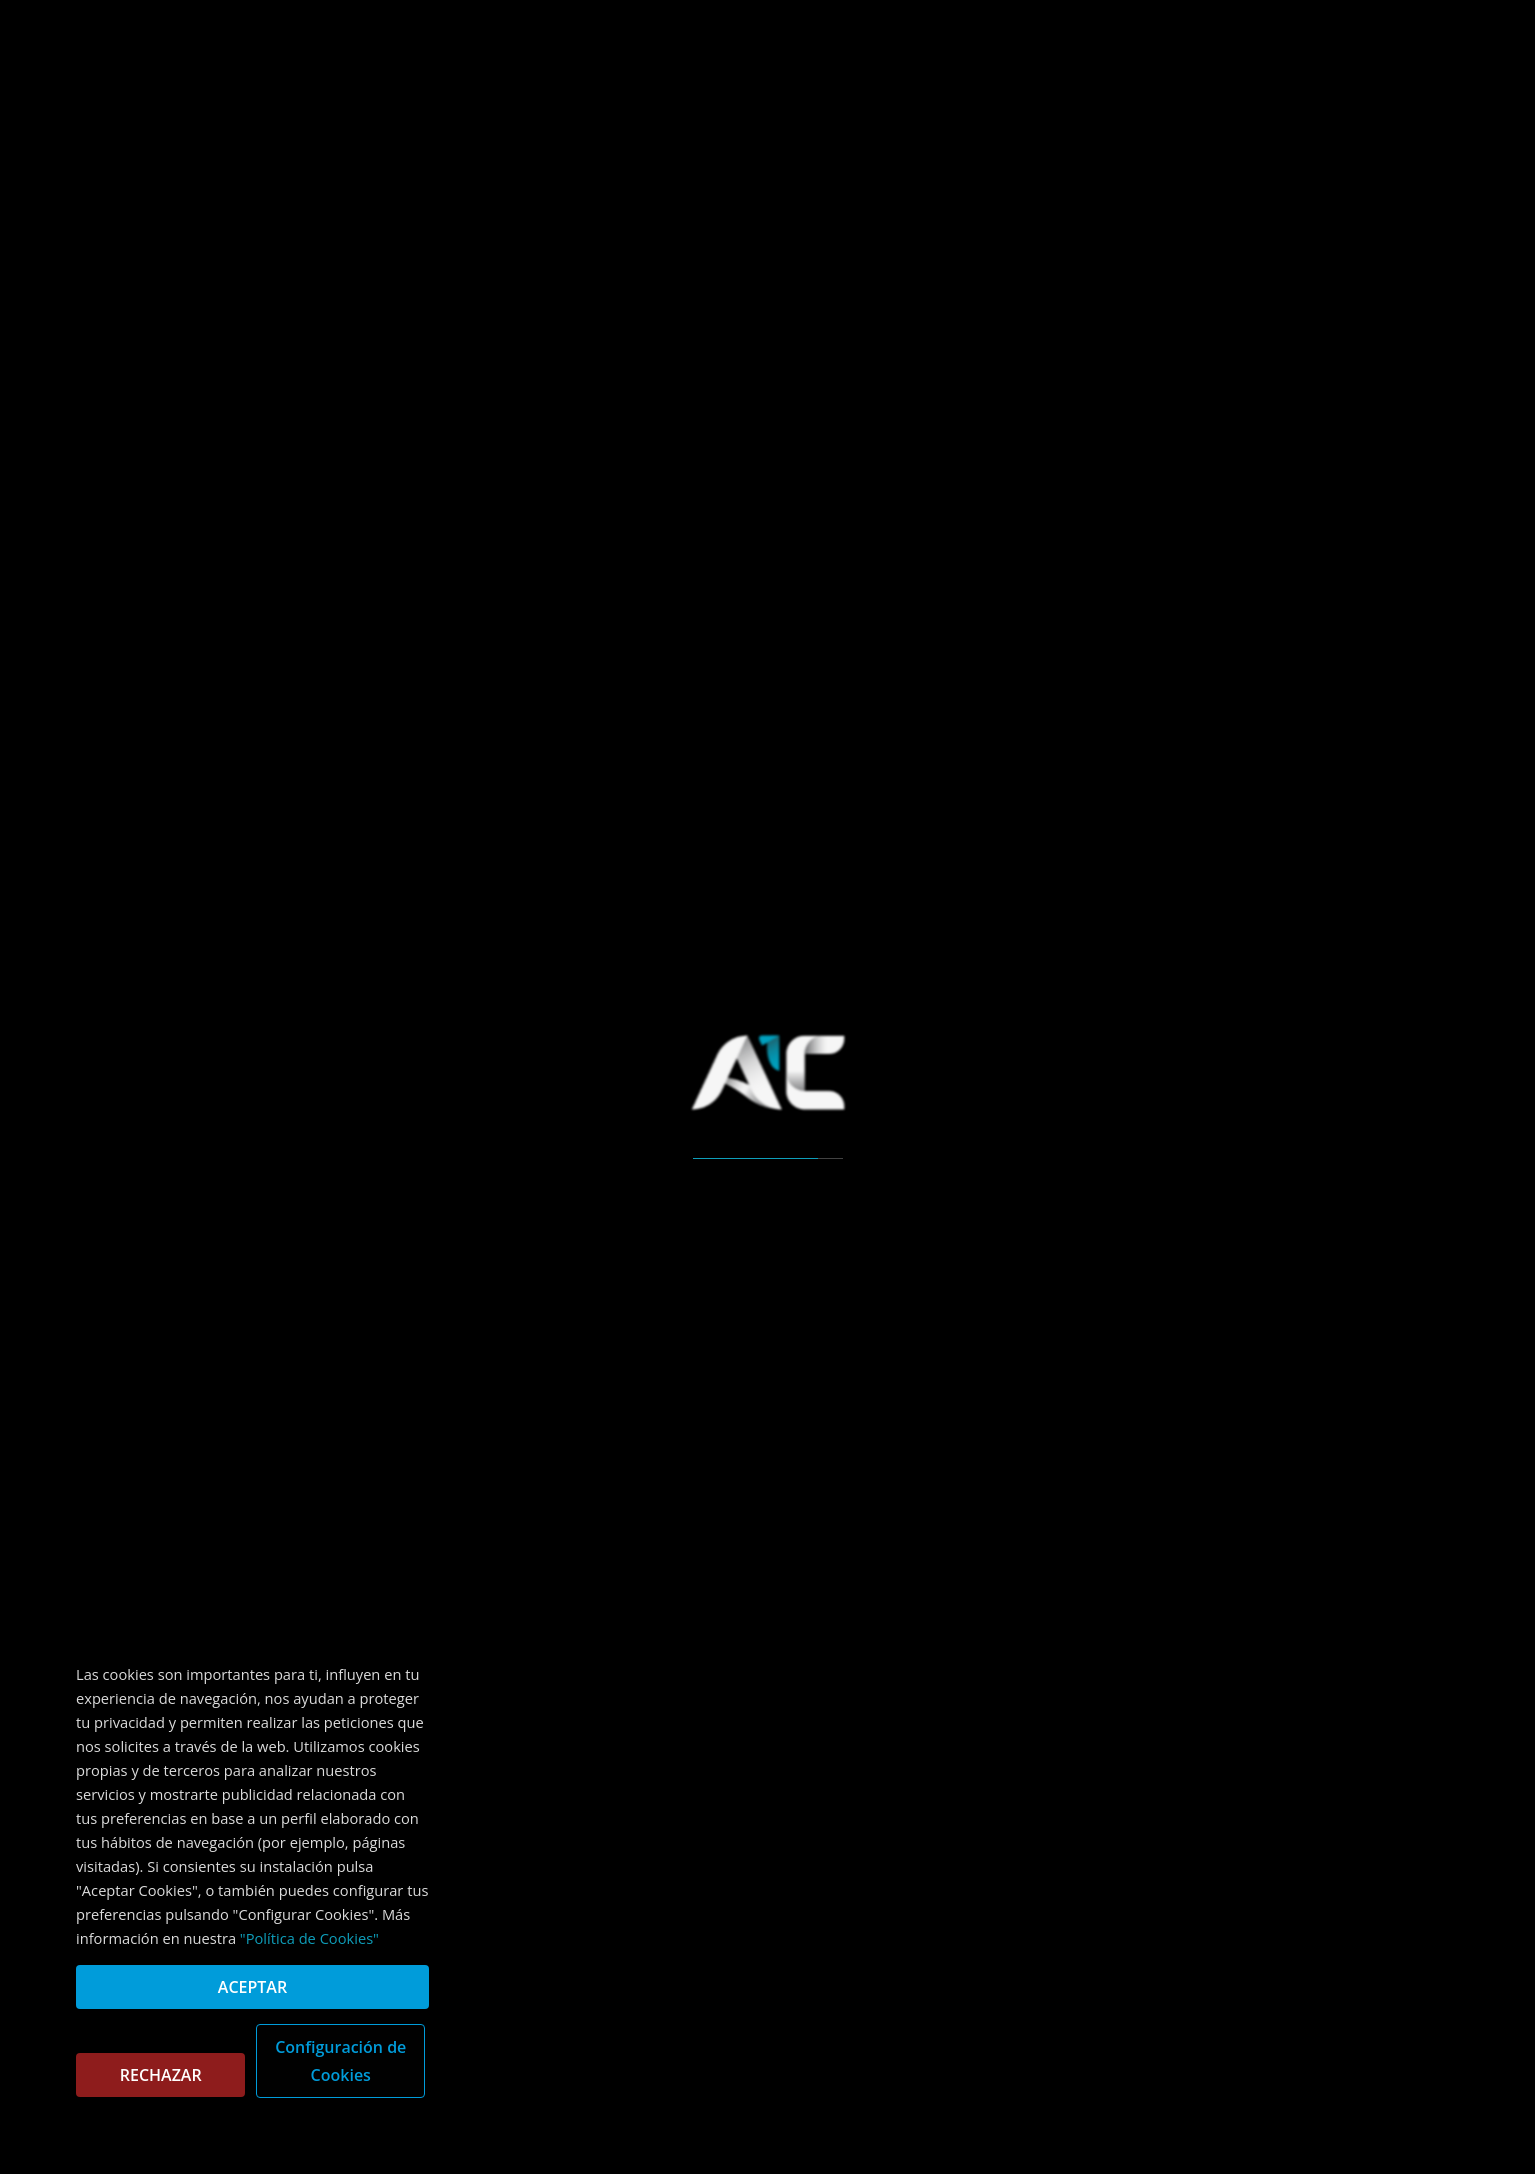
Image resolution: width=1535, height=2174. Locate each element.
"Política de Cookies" (309, 1938)
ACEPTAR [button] (252, 1987)
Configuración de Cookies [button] (340, 2061)
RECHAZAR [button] (161, 2075)
